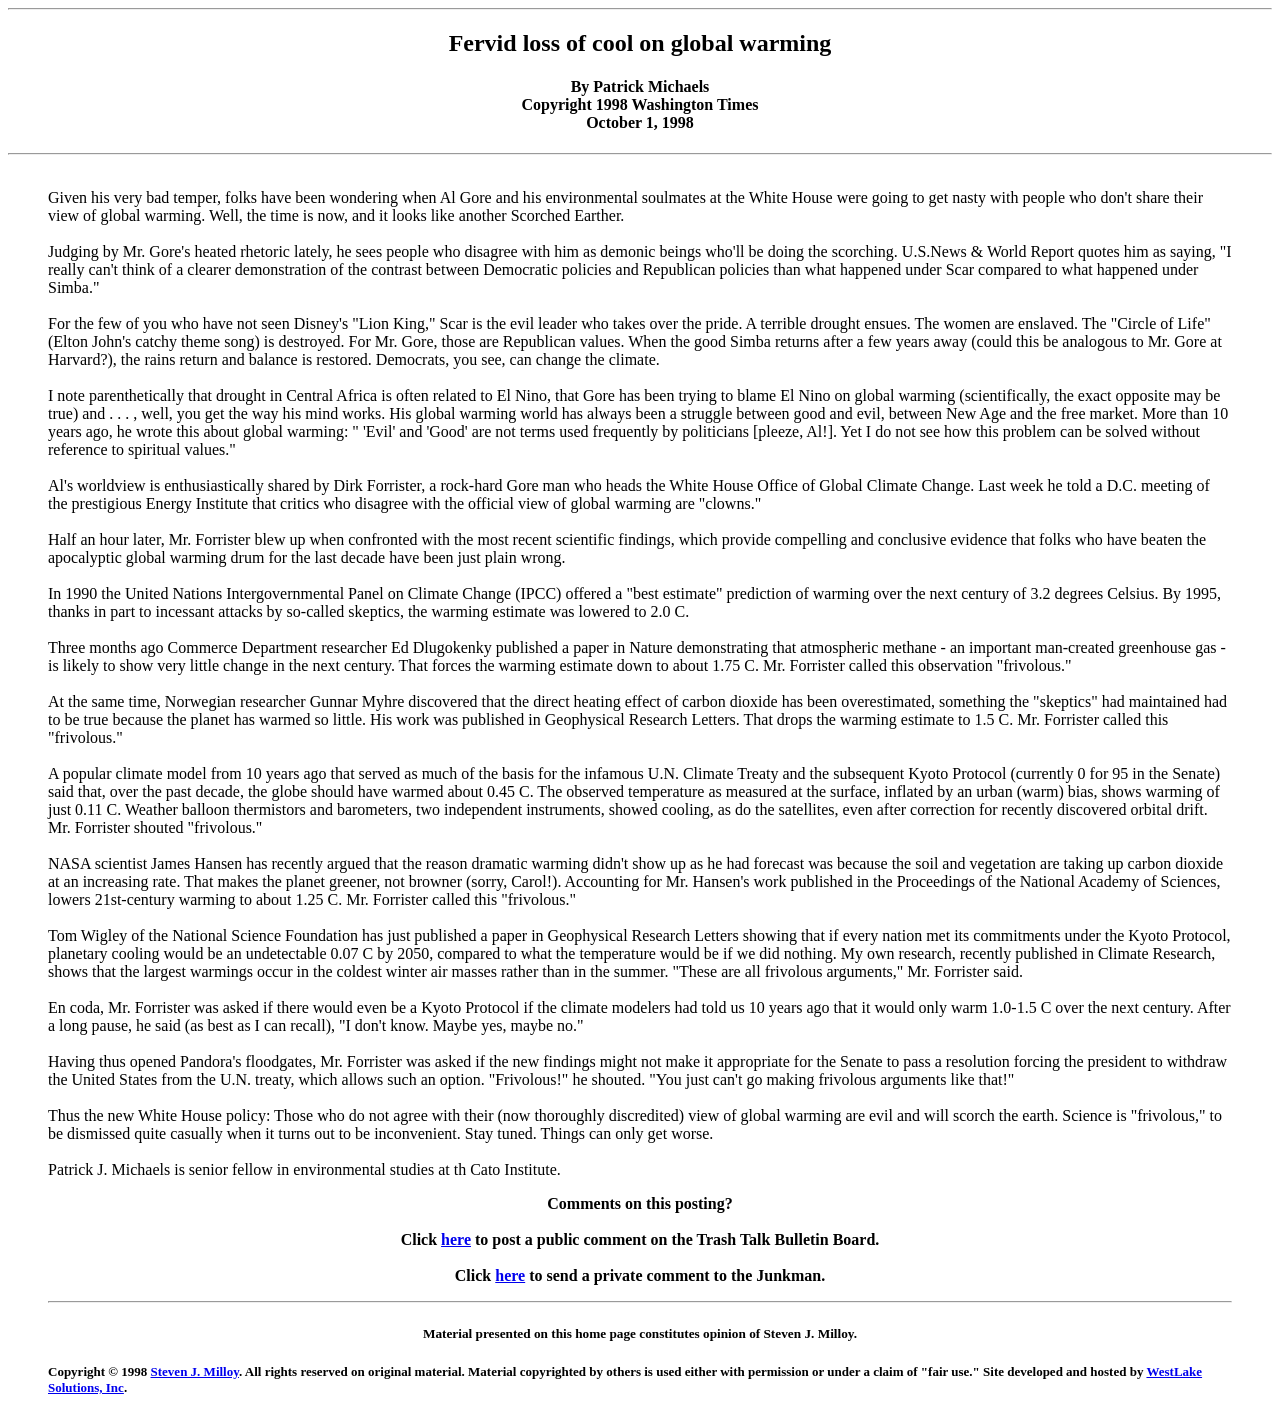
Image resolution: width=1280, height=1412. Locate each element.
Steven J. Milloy (195, 1371)
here (456, 1239)
